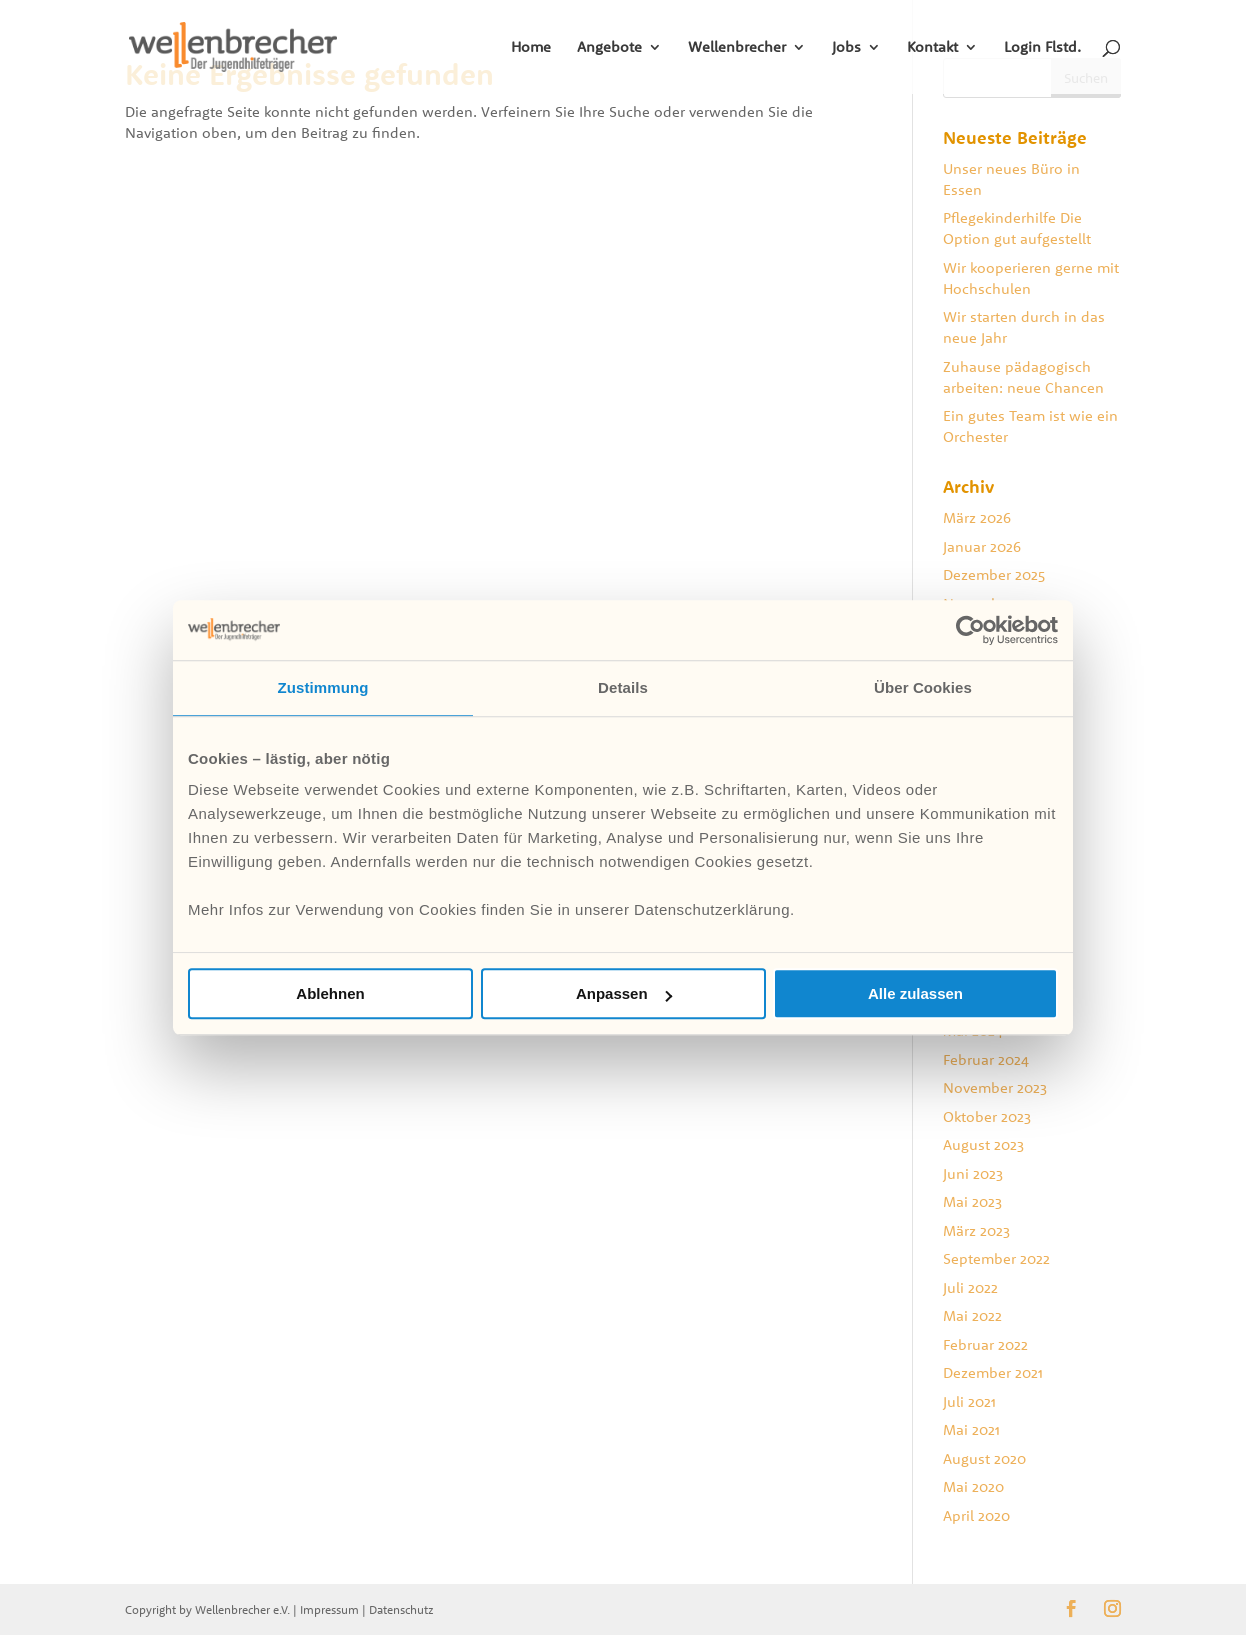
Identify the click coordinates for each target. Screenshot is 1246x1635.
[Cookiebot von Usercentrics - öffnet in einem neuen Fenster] (970, 630)
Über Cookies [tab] (923, 687)
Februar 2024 (986, 1059)
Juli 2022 (970, 1287)
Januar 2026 (982, 546)
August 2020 (984, 1458)
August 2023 (983, 1144)
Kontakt (932, 48)
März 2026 (977, 517)
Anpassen (624, 993)
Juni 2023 (973, 1173)
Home (531, 48)
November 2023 (995, 1087)
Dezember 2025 (994, 574)
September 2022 (996, 1258)
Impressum (329, 1609)
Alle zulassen (915, 993)
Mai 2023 (972, 1201)
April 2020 (976, 1515)
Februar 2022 (985, 1344)
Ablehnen (330, 993)
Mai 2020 (973, 1486)
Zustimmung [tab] (323, 687)
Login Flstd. (1042, 48)
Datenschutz (401, 1609)
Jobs (846, 48)
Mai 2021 (971, 1429)
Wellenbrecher (737, 48)
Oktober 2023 (987, 1116)
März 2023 (976, 1230)
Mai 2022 (972, 1315)
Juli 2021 (969, 1401)
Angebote (609, 48)
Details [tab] (623, 687)
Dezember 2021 (993, 1372)
